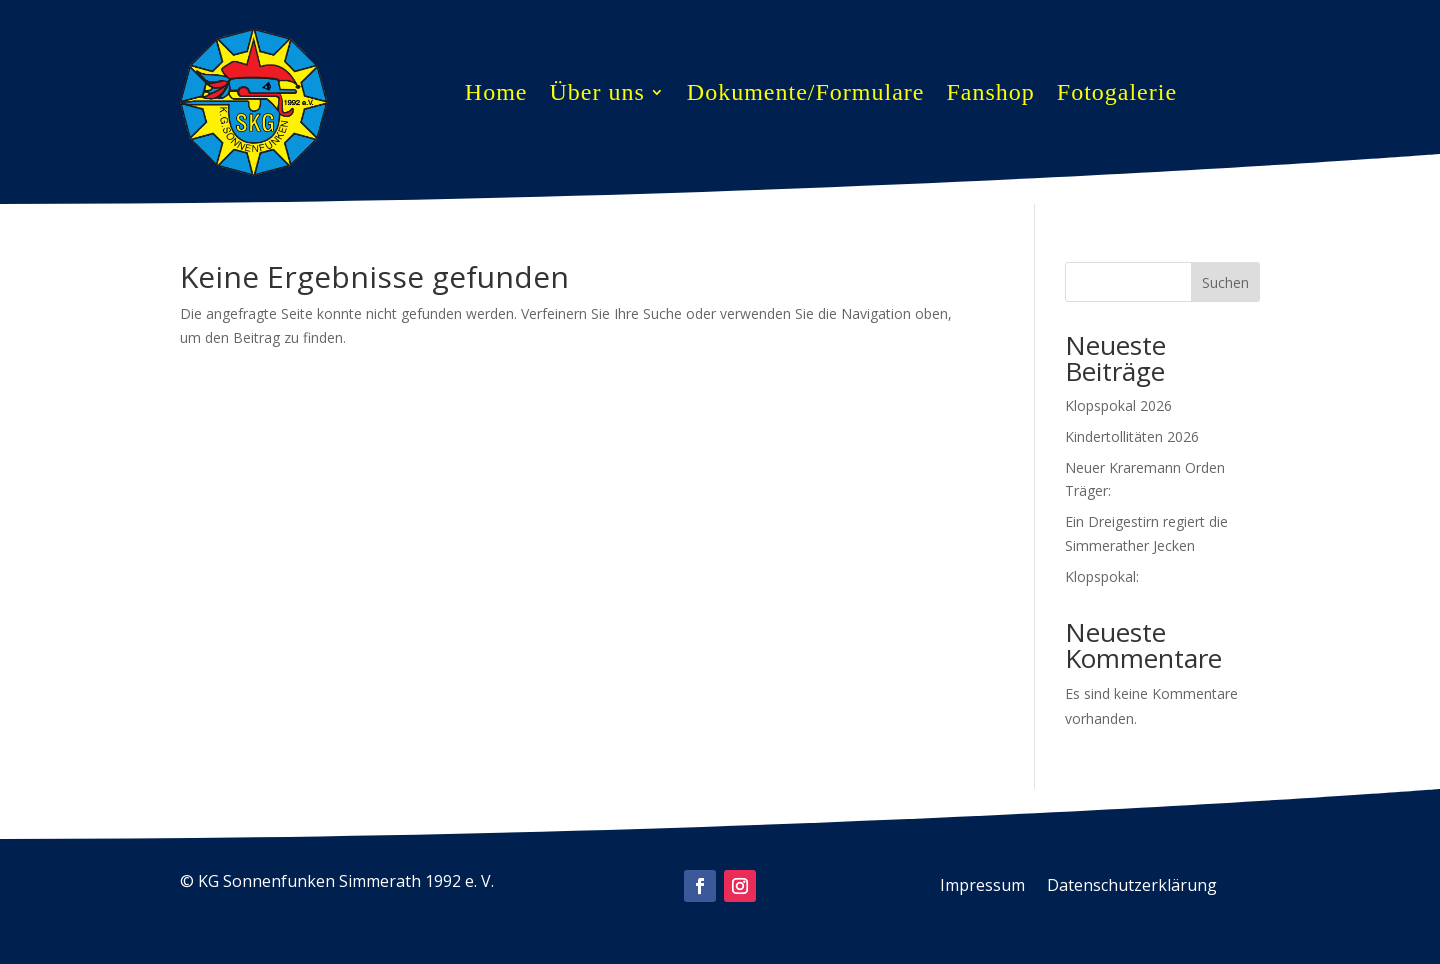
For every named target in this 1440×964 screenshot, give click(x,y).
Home (496, 95)
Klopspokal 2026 (1118, 405)
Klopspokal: (1102, 576)
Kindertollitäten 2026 (1132, 436)
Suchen (1225, 282)
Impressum (982, 887)
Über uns (596, 95)
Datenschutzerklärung (1132, 887)
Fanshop (990, 95)
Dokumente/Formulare (806, 95)
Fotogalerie (1117, 95)
